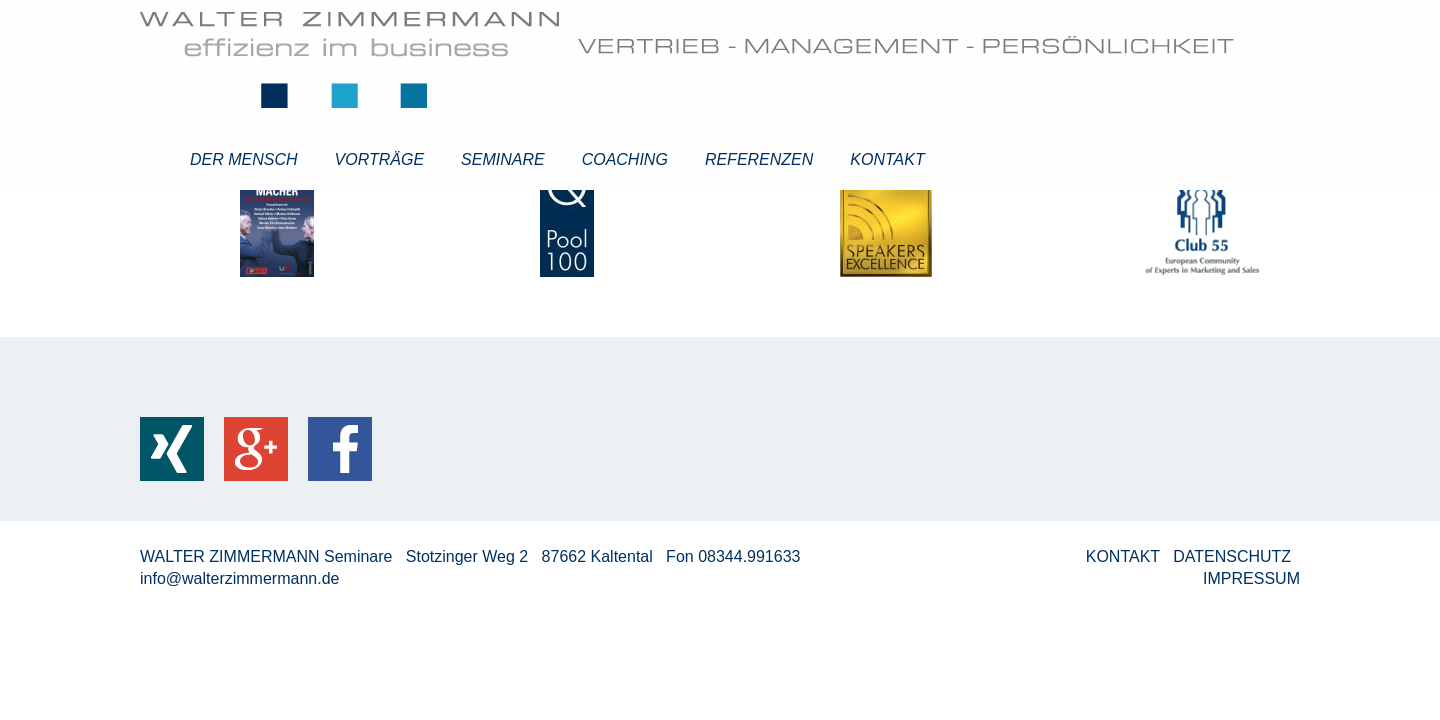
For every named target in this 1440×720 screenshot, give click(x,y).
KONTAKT (1125, 556)
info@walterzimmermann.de (239, 578)
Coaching (625, 159)
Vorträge (380, 159)
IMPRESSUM (1251, 578)
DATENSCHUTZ (1234, 556)
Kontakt (887, 159)
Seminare (503, 159)
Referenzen (759, 159)
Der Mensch (244, 159)
